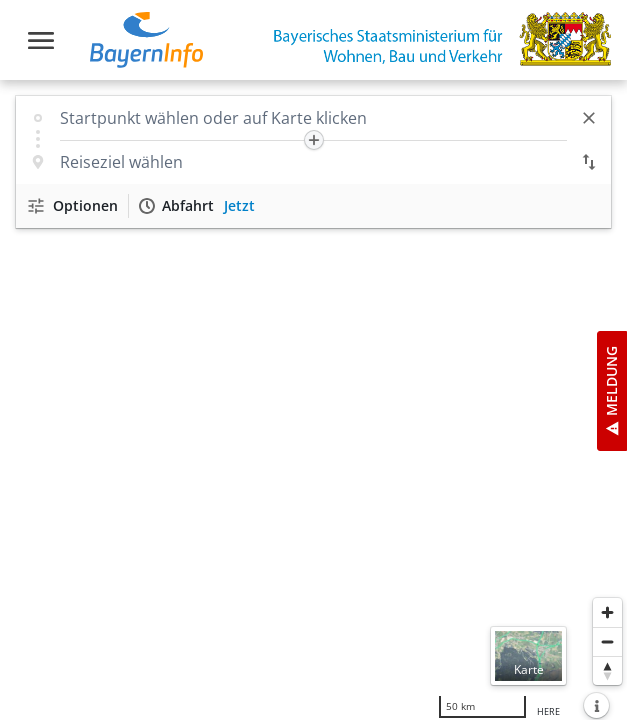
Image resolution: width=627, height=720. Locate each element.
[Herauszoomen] (607, 641)
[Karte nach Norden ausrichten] (607, 670)
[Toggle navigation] (41, 40)
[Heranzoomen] (607, 612)
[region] (313, 400)
